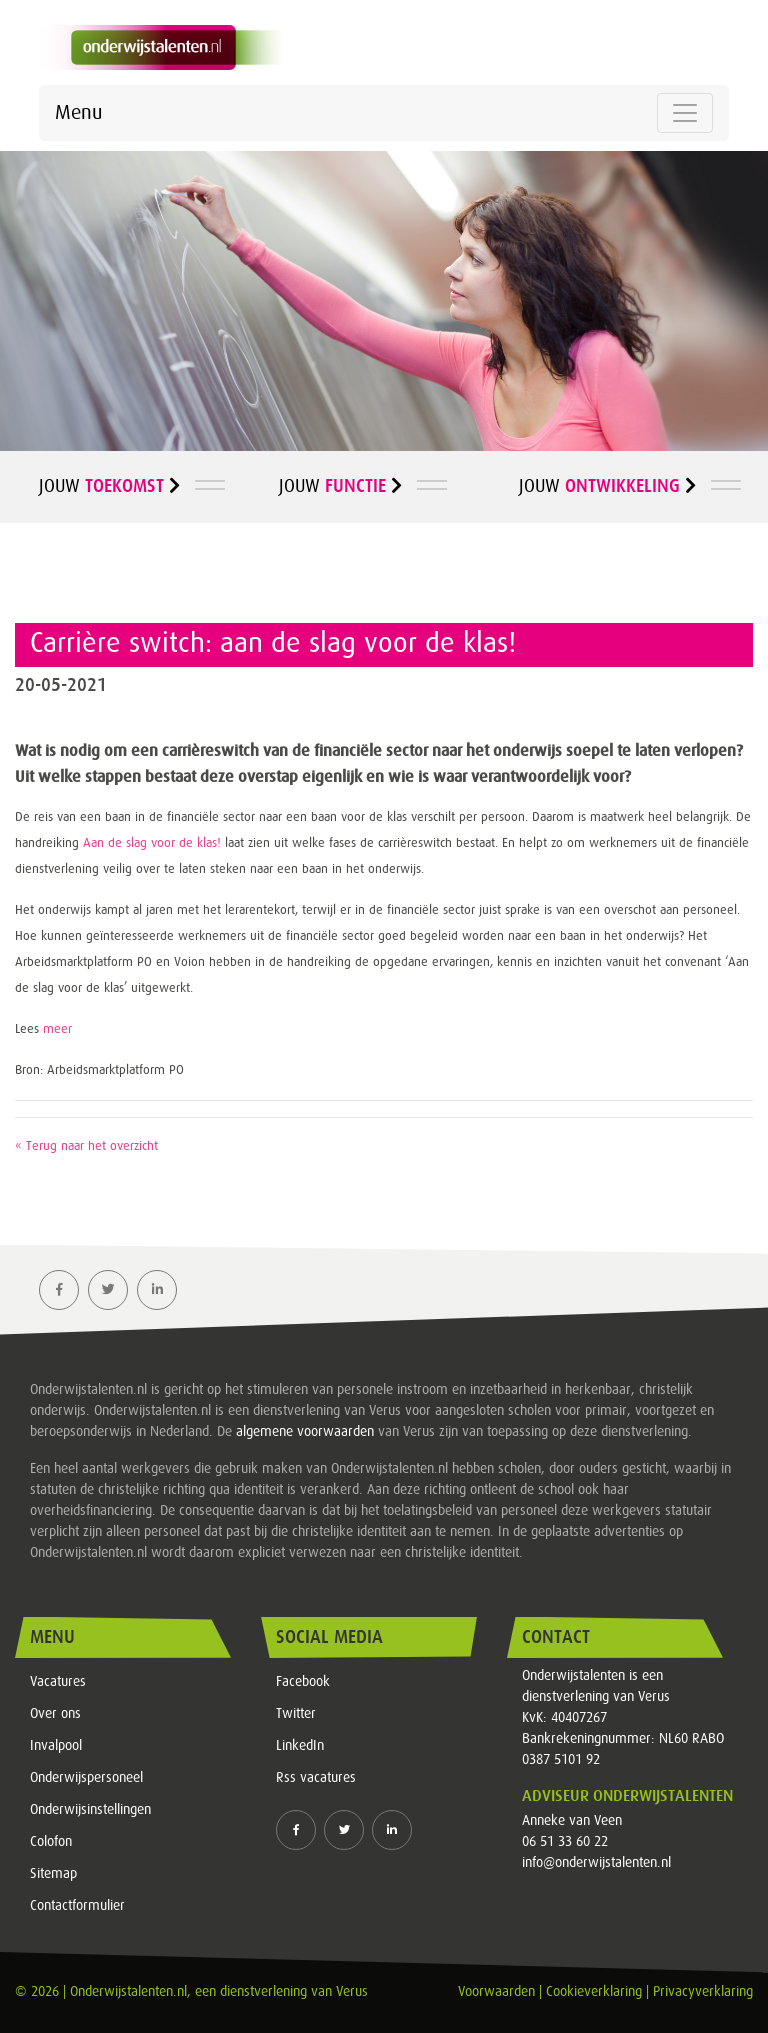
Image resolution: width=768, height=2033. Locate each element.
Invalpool (56, 1746)
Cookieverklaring (594, 1992)
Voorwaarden (496, 1992)
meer (57, 1029)
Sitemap (53, 1874)
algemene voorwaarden (305, 1432)
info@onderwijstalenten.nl (596, 1863)
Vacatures (58, 1682)
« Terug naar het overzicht (86, 1146)
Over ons (55, 1714)
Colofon (51, 1842)
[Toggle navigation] (685, 113)
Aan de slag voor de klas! (150, 843)
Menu (78, 113)
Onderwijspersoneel (86, 1778)
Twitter (296, 1714)
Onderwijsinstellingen (90, 1810)
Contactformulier (77, 1906)
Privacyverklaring (703, 1992)
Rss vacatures (316, 1778)
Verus (352, 1992)
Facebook (303, 1682)
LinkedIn (300, 1746)
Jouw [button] (109, 486)
